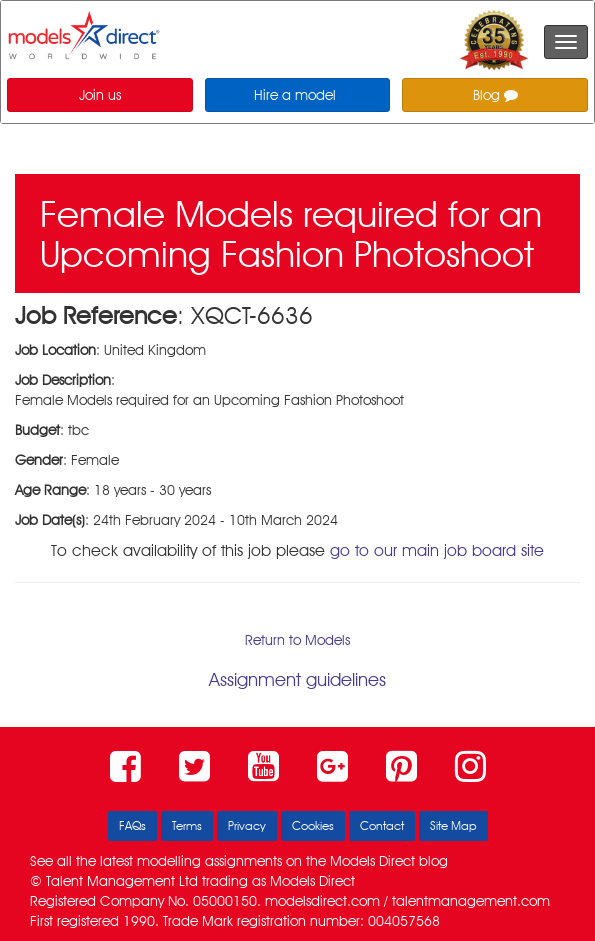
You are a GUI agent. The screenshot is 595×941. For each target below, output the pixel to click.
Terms (187, 825)
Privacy (247, 825)
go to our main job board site (437, 550)
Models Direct (372, 861)
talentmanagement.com (471, 901)
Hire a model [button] (295, 95)
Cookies (313, 825)
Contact (382, 825)
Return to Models (297, 640)
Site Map (453, 825)
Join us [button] (100, 95)
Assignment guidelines (297, 679)
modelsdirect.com (322, 901)
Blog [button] (495, 95)
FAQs (132, 825)
